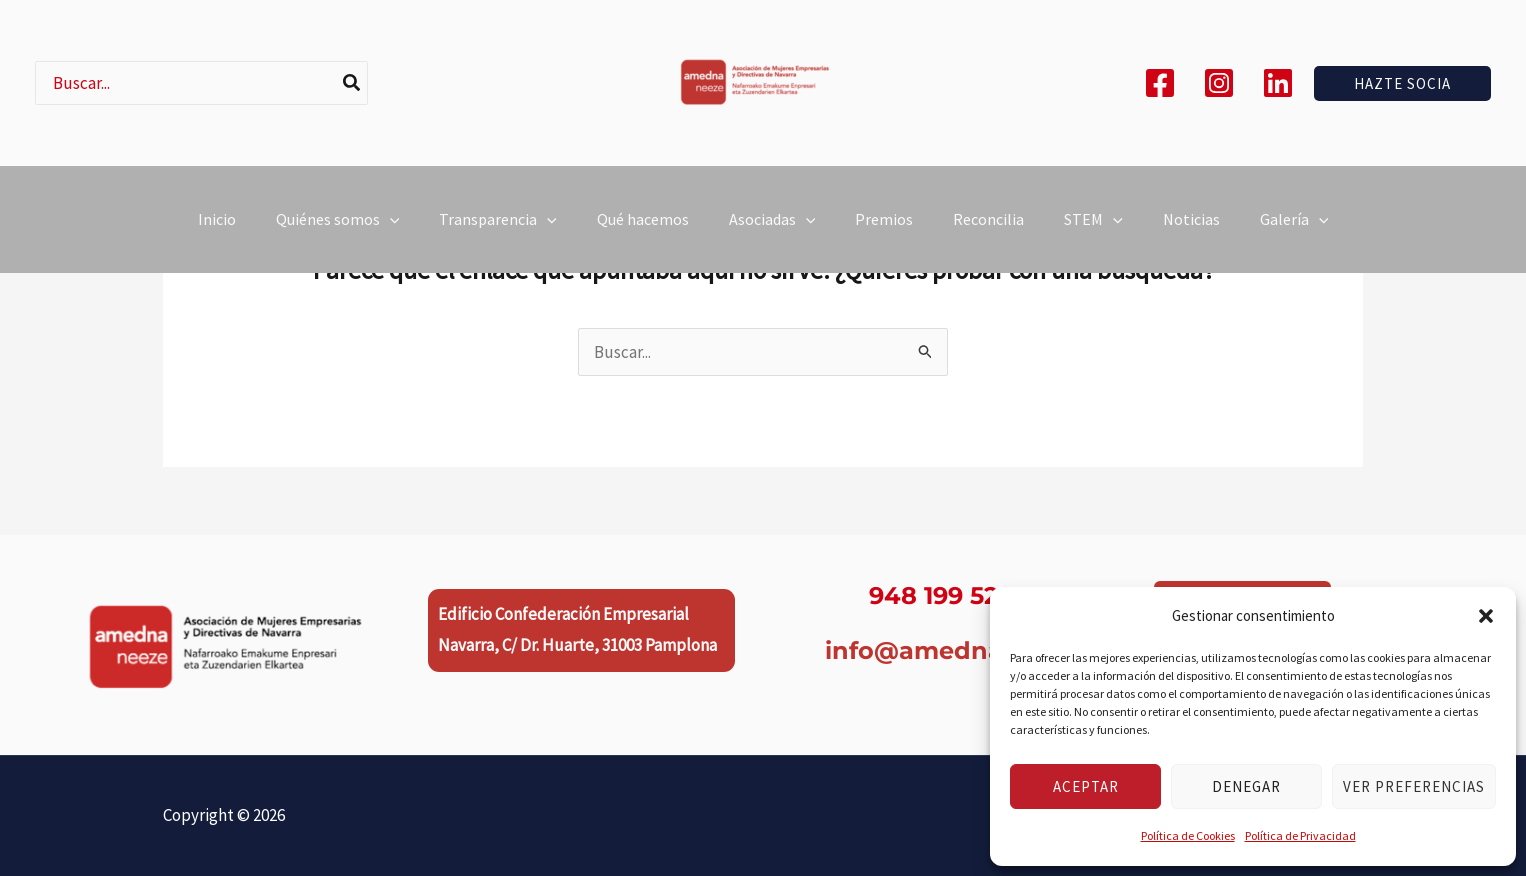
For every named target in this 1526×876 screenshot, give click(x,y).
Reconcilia (988, 231)
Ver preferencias (1414, 786)
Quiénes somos (338, 231)
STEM (1093, 231)
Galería (1294, 231)
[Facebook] (1160, 83)
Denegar (1246, 786)
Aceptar (1086, 786)
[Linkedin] (1278, 83)
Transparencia (498, 231)
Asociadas (772, 231)
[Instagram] (1219, 83)
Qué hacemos (643, 231)
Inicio (217, 231)
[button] (1486, 616)
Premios (884, 231)
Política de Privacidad (1300, 835)
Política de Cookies (1188, 835)
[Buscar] (352, 83)
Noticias (1191, 231)
